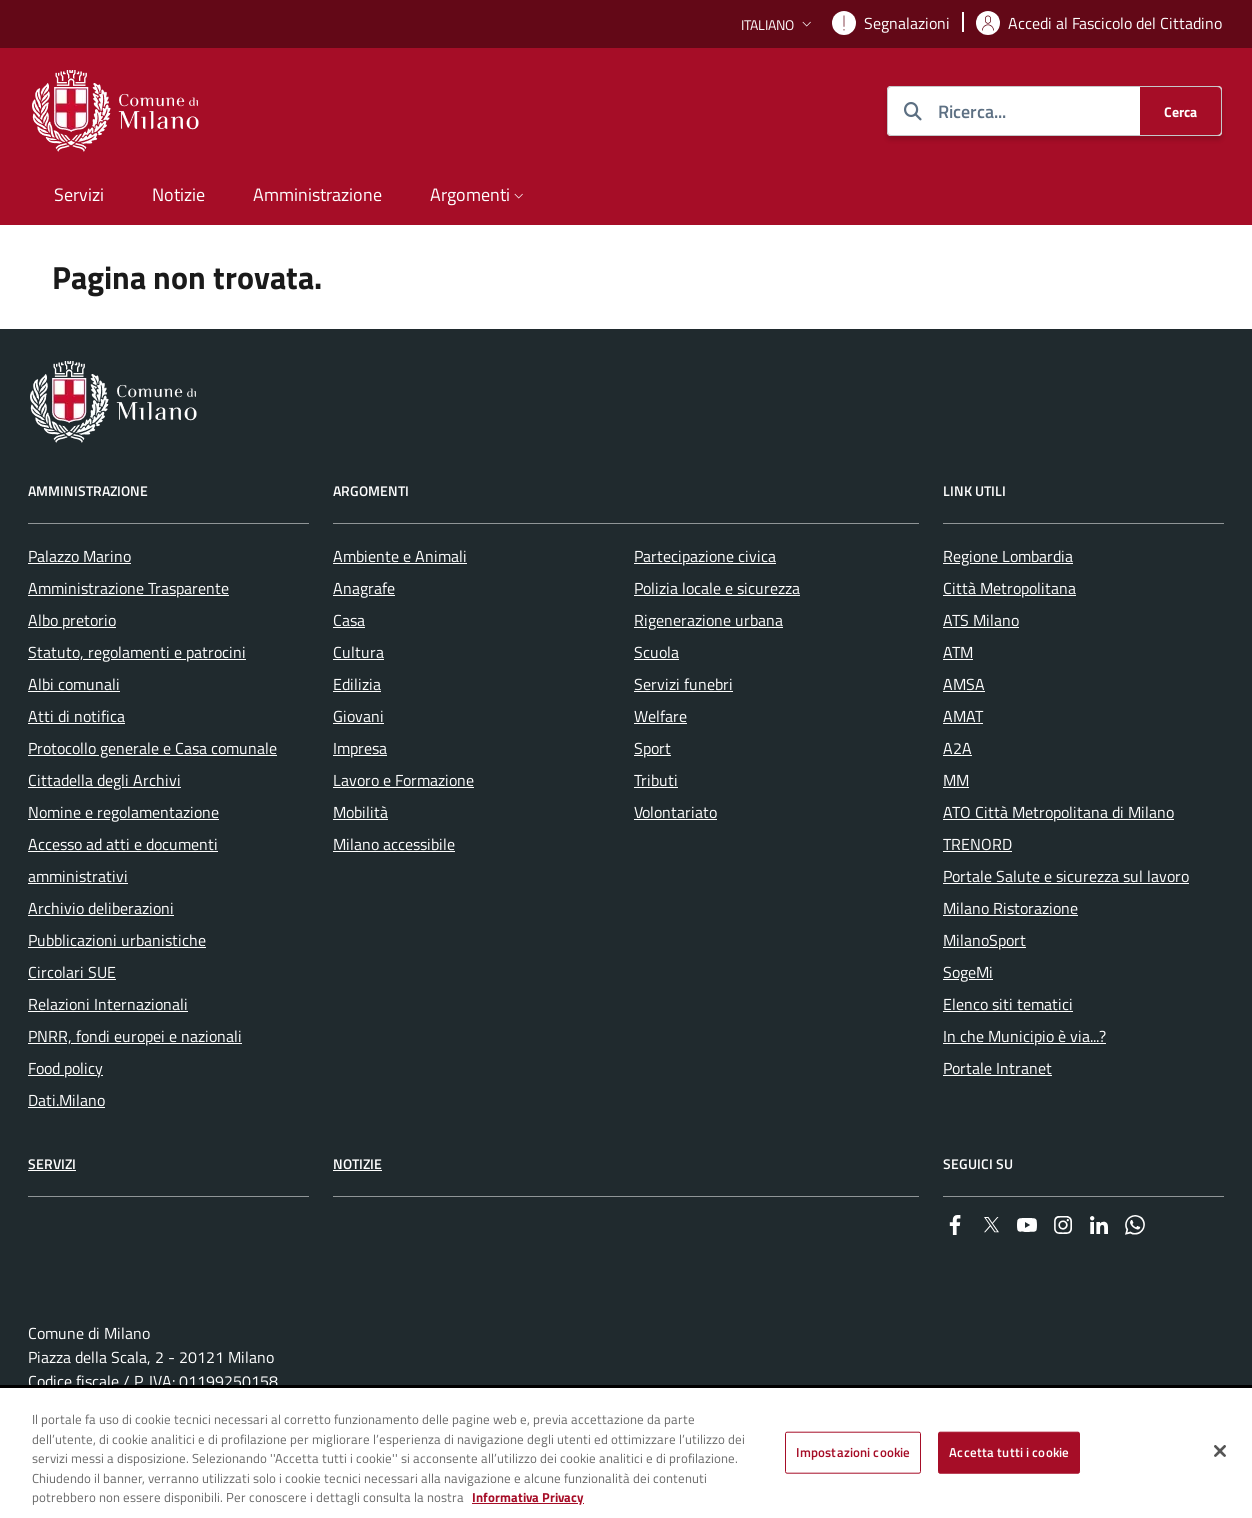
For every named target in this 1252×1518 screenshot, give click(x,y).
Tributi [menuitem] (656, 780)
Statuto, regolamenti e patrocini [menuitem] (137, 652)
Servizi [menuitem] (79, 194)
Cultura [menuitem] (358, 652)
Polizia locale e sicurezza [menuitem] (717, 588)
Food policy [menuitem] (65, 1068)
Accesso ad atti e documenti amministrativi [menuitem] (123, 860)
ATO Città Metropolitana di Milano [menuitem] (1058, 812)
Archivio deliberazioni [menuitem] (101, 908)
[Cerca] (1180, 111)
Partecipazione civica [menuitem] (705, 556)
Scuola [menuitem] (656, 652)
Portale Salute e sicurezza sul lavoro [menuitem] (1066, 876)
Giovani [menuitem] (358, 716)
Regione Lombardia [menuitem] (1008, 556)
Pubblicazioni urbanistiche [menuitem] (117, 940)
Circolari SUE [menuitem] (72, 972)
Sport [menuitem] (652, 748)
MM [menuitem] (956, 780)
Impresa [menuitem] (360, 748)
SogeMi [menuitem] (968, 972)
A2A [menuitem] (957, 748)
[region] (626, 1454)
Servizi (52, 1163)
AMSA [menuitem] (964, 684)
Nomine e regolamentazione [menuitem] (123, 812)
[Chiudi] (1220, 1451)
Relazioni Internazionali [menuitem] (108, 1004)
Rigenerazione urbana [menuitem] (708, 620)
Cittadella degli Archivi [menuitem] (104, 780)
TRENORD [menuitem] (977, 844)
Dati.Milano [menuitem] (66, 1100)
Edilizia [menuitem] (357, 684)
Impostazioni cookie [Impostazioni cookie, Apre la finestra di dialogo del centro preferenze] (853, 1452)
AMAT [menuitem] (963, 716)
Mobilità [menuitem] (360, 812)
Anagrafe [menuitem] (364, 588)
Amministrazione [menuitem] (317, 194)
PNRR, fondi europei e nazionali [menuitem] (135, 1036)
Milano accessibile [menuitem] (394, 844)
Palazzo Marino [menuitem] (79, 556)
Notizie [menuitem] (178, 194)
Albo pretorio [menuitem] (72, 620)
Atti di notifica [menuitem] (76, 716)
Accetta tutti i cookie (1009, 1452)
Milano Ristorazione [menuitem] (1010, 908)
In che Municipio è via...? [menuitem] (1024, 1036)
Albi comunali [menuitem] (74, 684)
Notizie (357, 1163)
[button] (778, 24)
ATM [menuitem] (958, 652)
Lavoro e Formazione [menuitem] (403, 780)
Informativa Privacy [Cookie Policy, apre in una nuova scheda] (528, 1497)
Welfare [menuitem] (660, 716)
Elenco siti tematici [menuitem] (1008, 1004)
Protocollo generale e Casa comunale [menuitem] (152, 748)
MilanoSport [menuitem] (984, 940)
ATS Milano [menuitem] (981, 620)
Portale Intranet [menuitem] (997, 1068)
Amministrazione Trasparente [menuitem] (128, 588)
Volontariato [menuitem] (675, 812)
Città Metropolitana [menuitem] (1009, 588)
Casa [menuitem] (349, 620)
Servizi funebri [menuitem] (683, 684)
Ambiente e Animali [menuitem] (400, 556)
